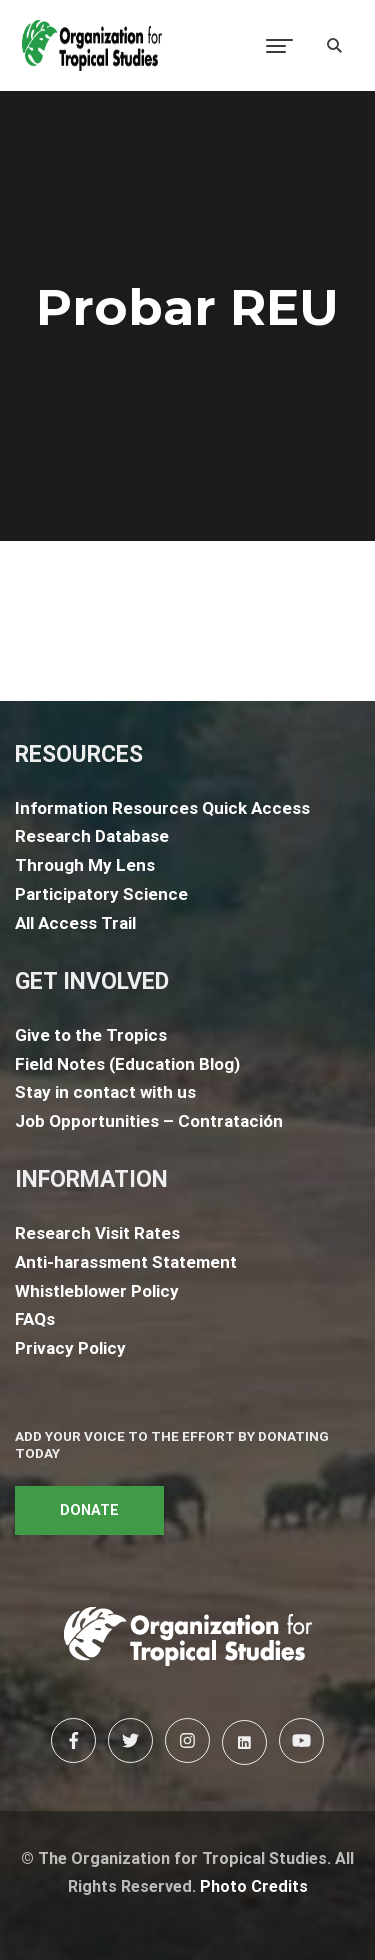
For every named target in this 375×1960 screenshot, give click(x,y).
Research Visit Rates (97, 1233)
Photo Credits (254, 1886)
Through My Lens (85, 865)
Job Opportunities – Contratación (149, 1121)
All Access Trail (75, 923)
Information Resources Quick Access (162, 808)
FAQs (35, 1319)
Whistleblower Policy (97, 1291)
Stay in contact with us (105, 1092)
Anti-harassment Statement (126, 1262)
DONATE (89, 1510)
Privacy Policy (70, 1348)
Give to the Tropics (91, 1035)
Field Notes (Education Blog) (127, 1064)
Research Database (92, 836)
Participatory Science (101, 894)
